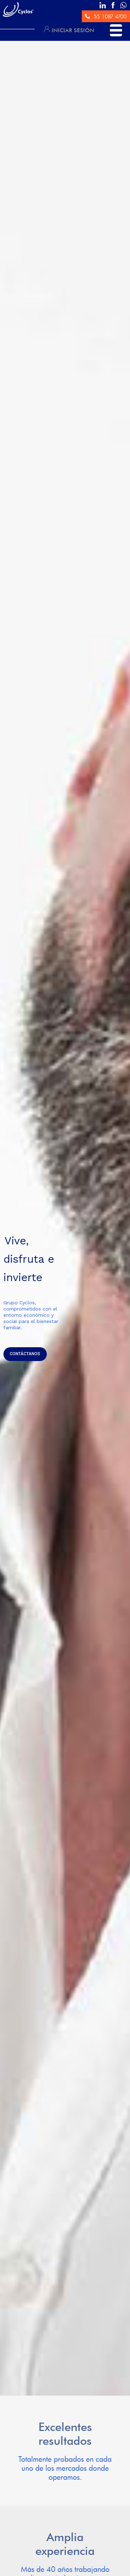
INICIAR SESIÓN (69, 30)
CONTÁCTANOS (25, 1353)
